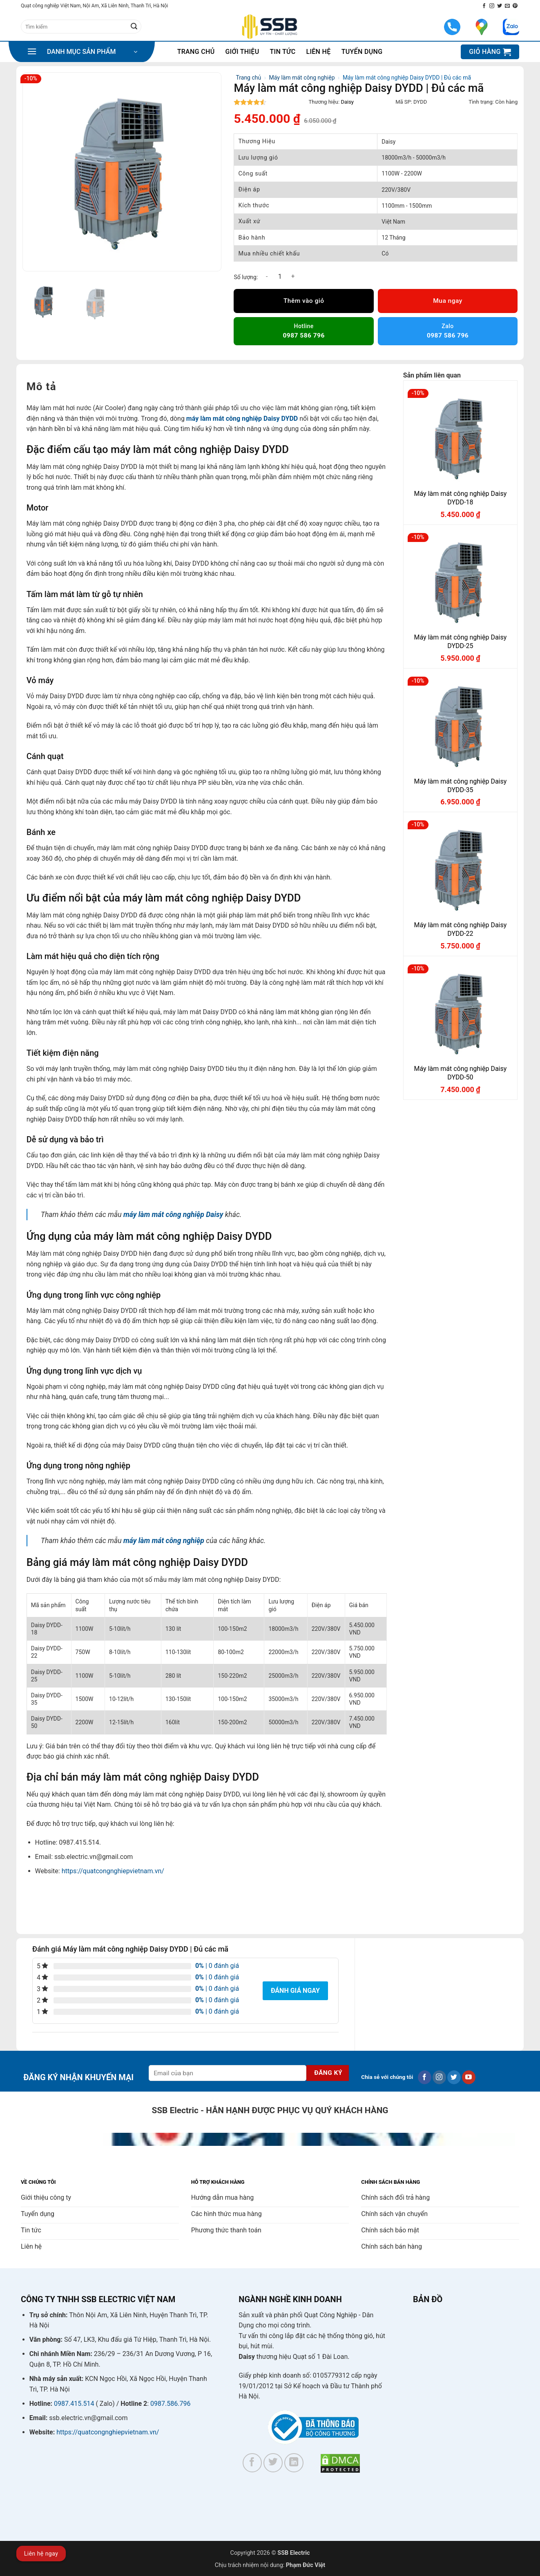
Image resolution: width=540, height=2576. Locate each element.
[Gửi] (134, 26)
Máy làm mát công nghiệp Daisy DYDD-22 (460, 929)
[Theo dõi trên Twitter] (499, 6)
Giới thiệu (242, 52)
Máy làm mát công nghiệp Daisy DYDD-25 (460, 641)
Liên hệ (318, 52)
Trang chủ (196, 52)
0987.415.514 (74, 2403)
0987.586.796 (170, 2403)
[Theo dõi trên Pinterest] (515, 6)
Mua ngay (447, 300)
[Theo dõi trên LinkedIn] (293, 2462)
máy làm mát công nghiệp (163, 1541)
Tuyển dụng (362, 52)
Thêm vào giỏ (303, 300)
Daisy (347, 102)
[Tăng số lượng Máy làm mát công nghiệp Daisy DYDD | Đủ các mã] (293, 276)
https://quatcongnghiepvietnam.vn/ (113, 1871)
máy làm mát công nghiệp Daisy (173, 1214)
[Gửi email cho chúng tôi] (507, 6)
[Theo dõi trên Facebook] (484, 6)
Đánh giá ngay (295, 1990)
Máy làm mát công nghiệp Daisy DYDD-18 (460, 498)
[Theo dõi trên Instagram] (491, 6)
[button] (82, 52)
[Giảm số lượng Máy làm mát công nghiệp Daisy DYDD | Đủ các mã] (267, 276)
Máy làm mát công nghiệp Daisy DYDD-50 (460, 1073)
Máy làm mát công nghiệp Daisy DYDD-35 (460, 785)
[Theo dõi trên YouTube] (468, 2077)
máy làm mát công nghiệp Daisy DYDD (242, 418)
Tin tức (283, 52)
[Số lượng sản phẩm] (280, 276)
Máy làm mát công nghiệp (302, 77)
